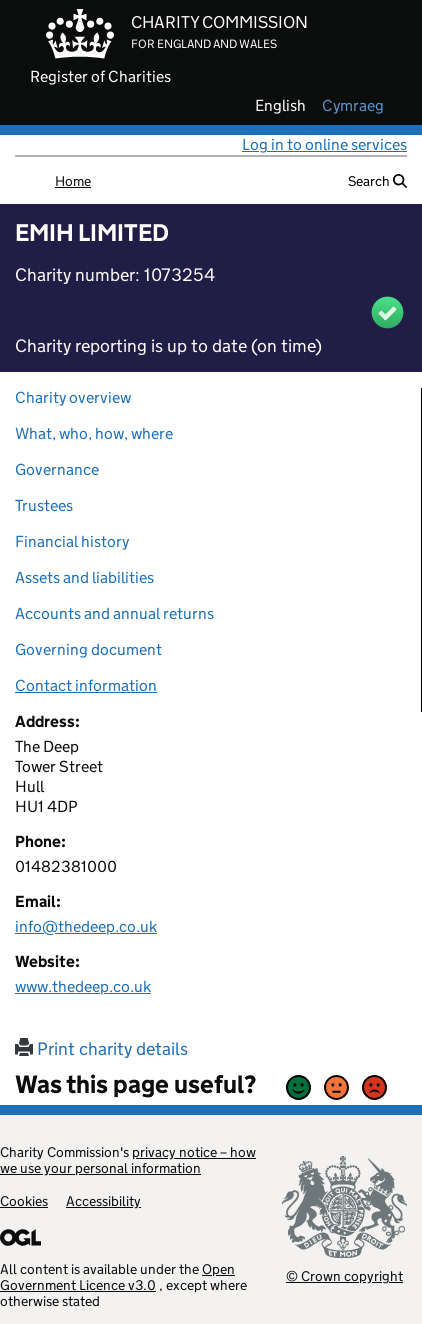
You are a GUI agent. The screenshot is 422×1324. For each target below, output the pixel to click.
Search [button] (377, 181)
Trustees (44, 505)
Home (73, 181)
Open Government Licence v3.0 (117, 1277)
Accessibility (103, 1201)
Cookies (24, 1201)
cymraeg (353, 106)
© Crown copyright (344, 1275)
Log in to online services (324, 144)
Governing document (88, 649)
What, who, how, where (94, 433)
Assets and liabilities (84, 577)
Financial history (72, 541)
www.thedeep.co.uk (83, 986)
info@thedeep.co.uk (86, 926)
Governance (57, 469)
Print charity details (101, 1049)
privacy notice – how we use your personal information (128, 1160)
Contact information (86, 685)
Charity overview (73, 397)
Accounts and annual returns (114, 613)
